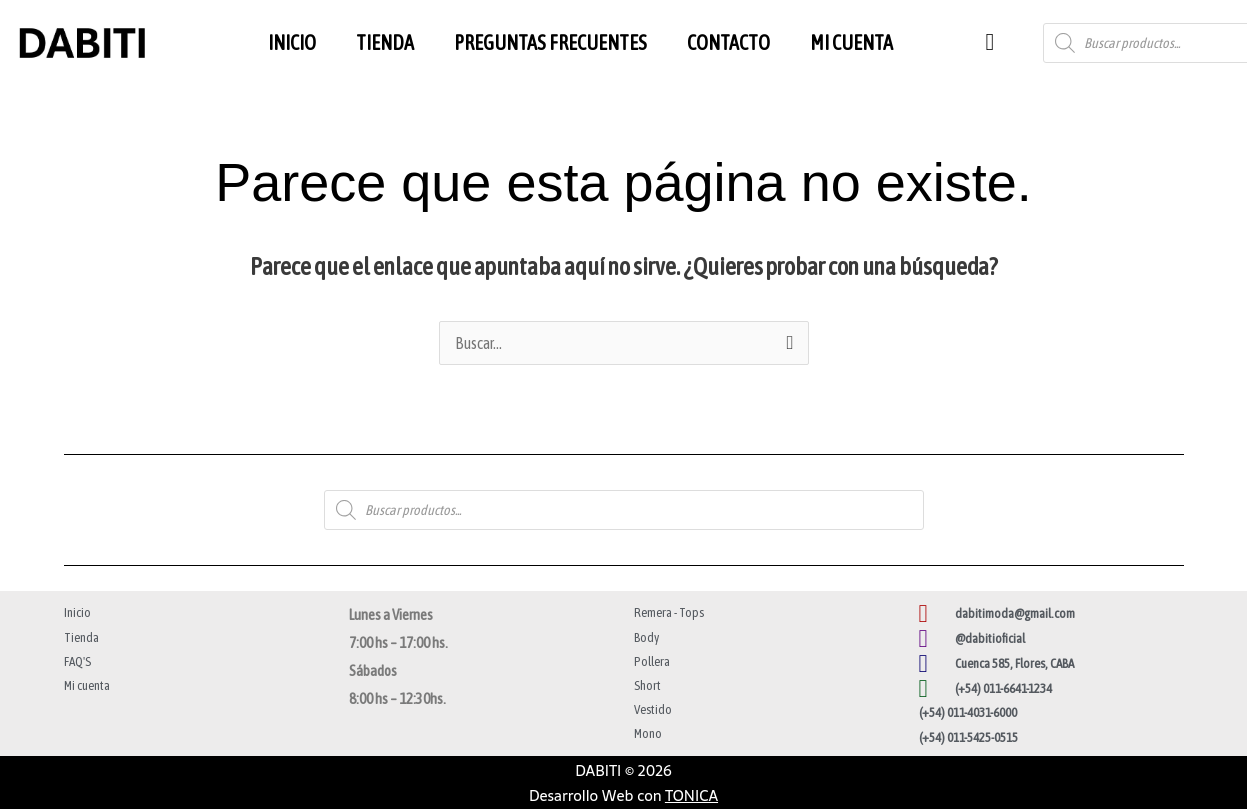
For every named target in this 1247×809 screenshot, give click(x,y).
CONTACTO (728, 42)
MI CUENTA (851, 42)
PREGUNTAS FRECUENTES (550, 42)
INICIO (292, 42)
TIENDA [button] (385, 42)
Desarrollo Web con (623, 795)
